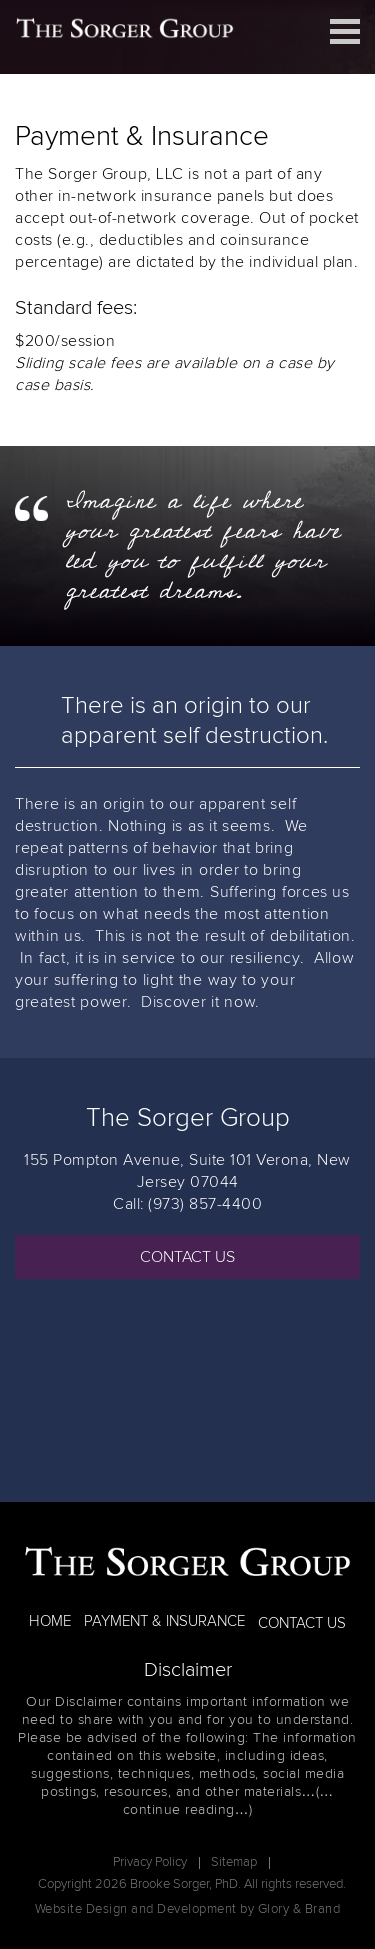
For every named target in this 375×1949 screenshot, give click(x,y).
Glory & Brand (299, 1909)
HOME (50, 1621)
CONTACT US (187, 1257)
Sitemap (234, 1862)
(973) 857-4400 (205, 1204)
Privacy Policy (150, 1862)
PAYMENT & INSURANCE (164, 1621)
